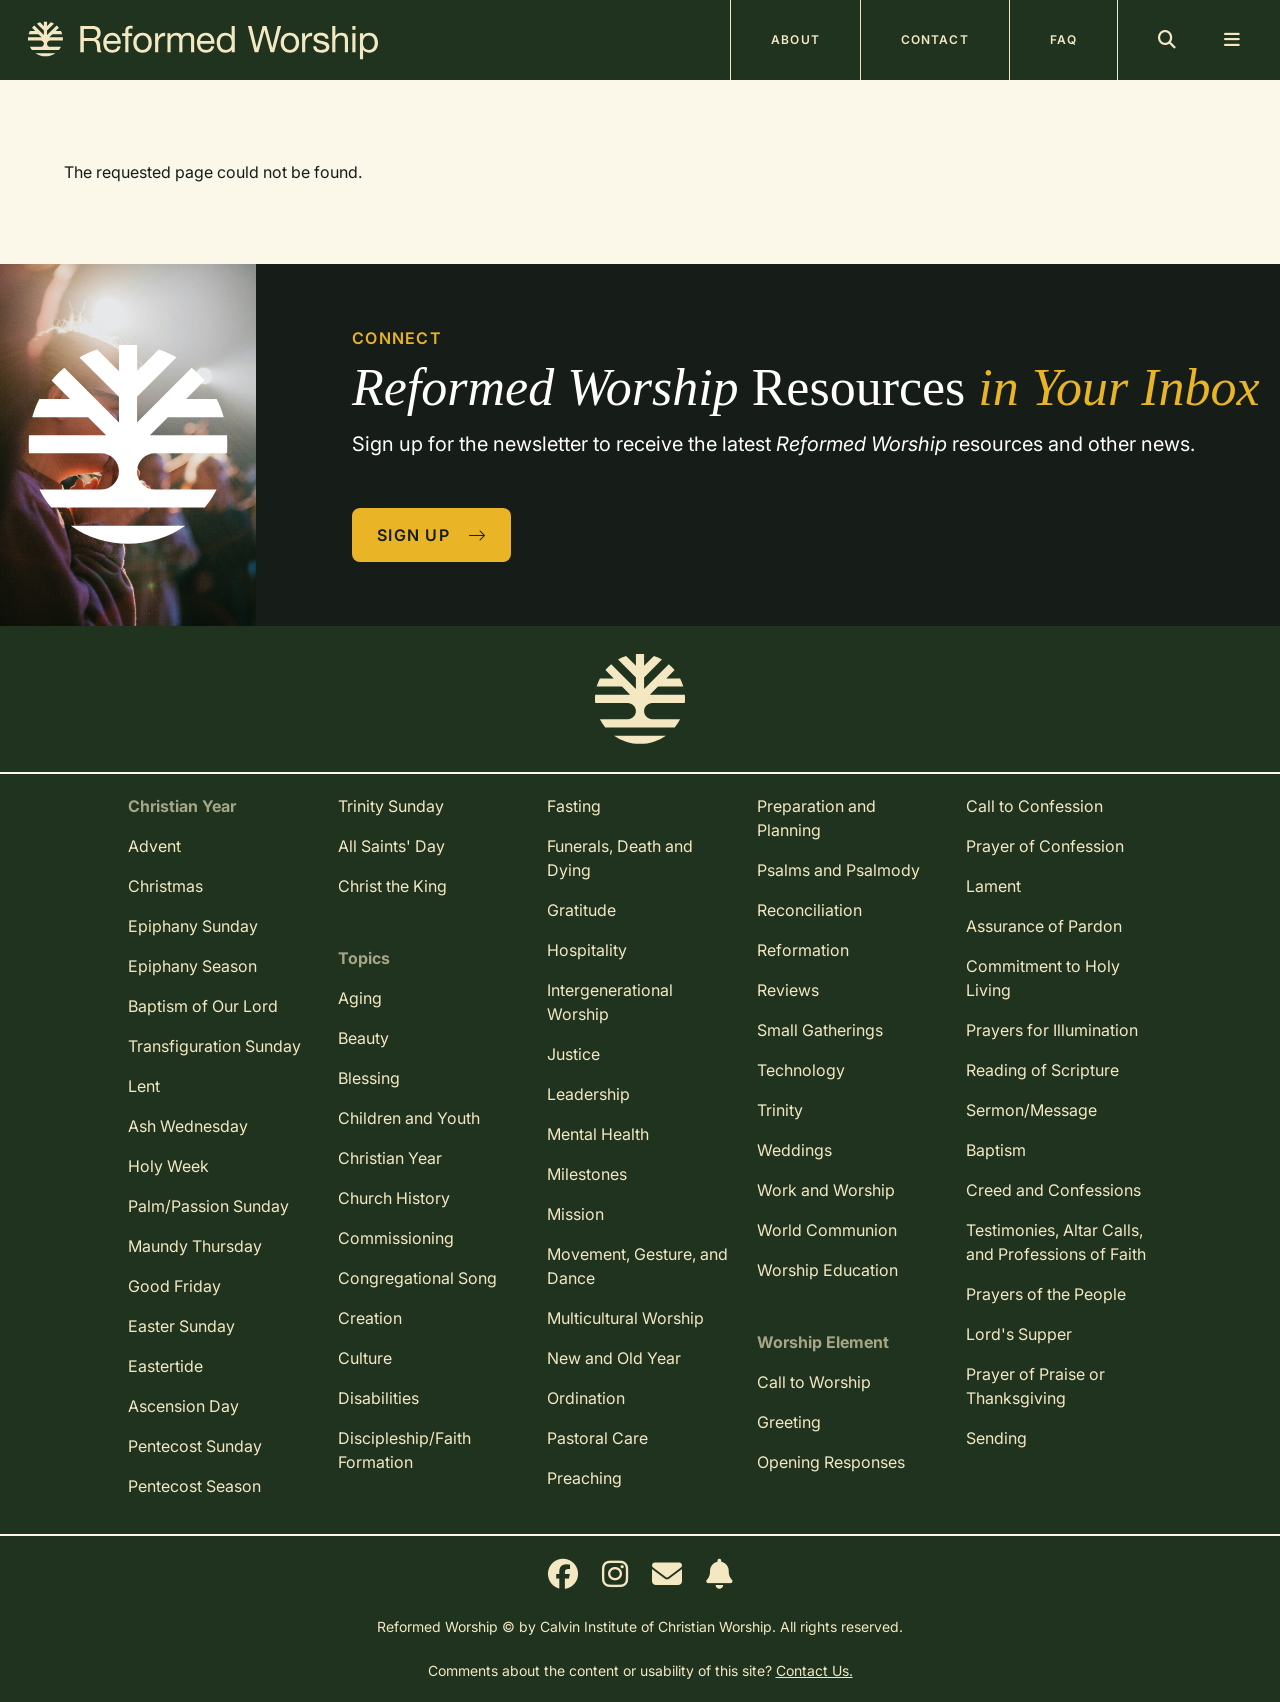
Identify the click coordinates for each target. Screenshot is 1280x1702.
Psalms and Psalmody (838, 870)
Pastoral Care (597, 1438)
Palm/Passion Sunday (208, 1206)
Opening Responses (831, 1462)
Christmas (165, 886)
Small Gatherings (820, 1030)
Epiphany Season (192, 966)
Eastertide (165, 1366)
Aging (360, 998)
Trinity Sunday (391, 806)
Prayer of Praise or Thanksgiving (1035, 1386)
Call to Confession (1034, 806)
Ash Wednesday (188, 1126)
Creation (370, 1318)
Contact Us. (814, 1670)
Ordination (586, 1398)
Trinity (780, 1110)
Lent (144, 1086)
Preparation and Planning (816, 818)
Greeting (789, 1422)
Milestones (587, 1174)
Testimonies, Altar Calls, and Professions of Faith (1056, 1242)
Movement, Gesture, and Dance (637, 1266)
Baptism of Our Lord (203, 1006)
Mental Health (598, 1134)
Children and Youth (409, 1118)
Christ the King (392, 886)
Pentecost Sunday (195, 1446)
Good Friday (174, 1286)
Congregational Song (417, 1278)
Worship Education (827, 1270)
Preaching (584, 1478)
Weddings (794, 1150)
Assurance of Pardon (1044, 926)
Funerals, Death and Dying (620, 858)
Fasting (574, 806)
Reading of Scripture (1042, 1070)
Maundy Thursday (195, 1246)
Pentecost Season (194, 1486)
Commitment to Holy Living (1043, 978)
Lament (993, 886)
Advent (154, 846)
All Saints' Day (391, 846)
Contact (935, 39)
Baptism (996, 1150)
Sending (996, 1438)
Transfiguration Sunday (214, 1046)
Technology (801, 1070)
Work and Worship (826, 1190)
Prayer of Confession (1045, 846)
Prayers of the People (1046, 1294)
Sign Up (432, 535)
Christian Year (390, 1158)
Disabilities (378, 1398)
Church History (394, 1198)
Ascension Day (183, 1406)
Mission (575, 1214)
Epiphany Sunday (193, 926)
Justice (573, 1054)
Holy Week (168, 1166)
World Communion (827, 1230)
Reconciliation (809, 910)
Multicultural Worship (625, 1318)
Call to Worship (814, 1382)
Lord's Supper (1019, 1334)
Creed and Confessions (1053, 1190)
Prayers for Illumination (1052, 1030)
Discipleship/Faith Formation (404, 1450)
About (795, 39)
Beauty (363, 1038)
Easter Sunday (181, 1326)
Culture (365, 1358)
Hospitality (587, 950)
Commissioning (396, 1238)
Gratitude (581, 910)
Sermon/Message (1031, 1110)
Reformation (803, 950)
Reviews (788, 990)
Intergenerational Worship (610, 1002)
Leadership (588, 1094)
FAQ (1063, 39)
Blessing (369, 1078)
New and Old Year (614, 1358)
